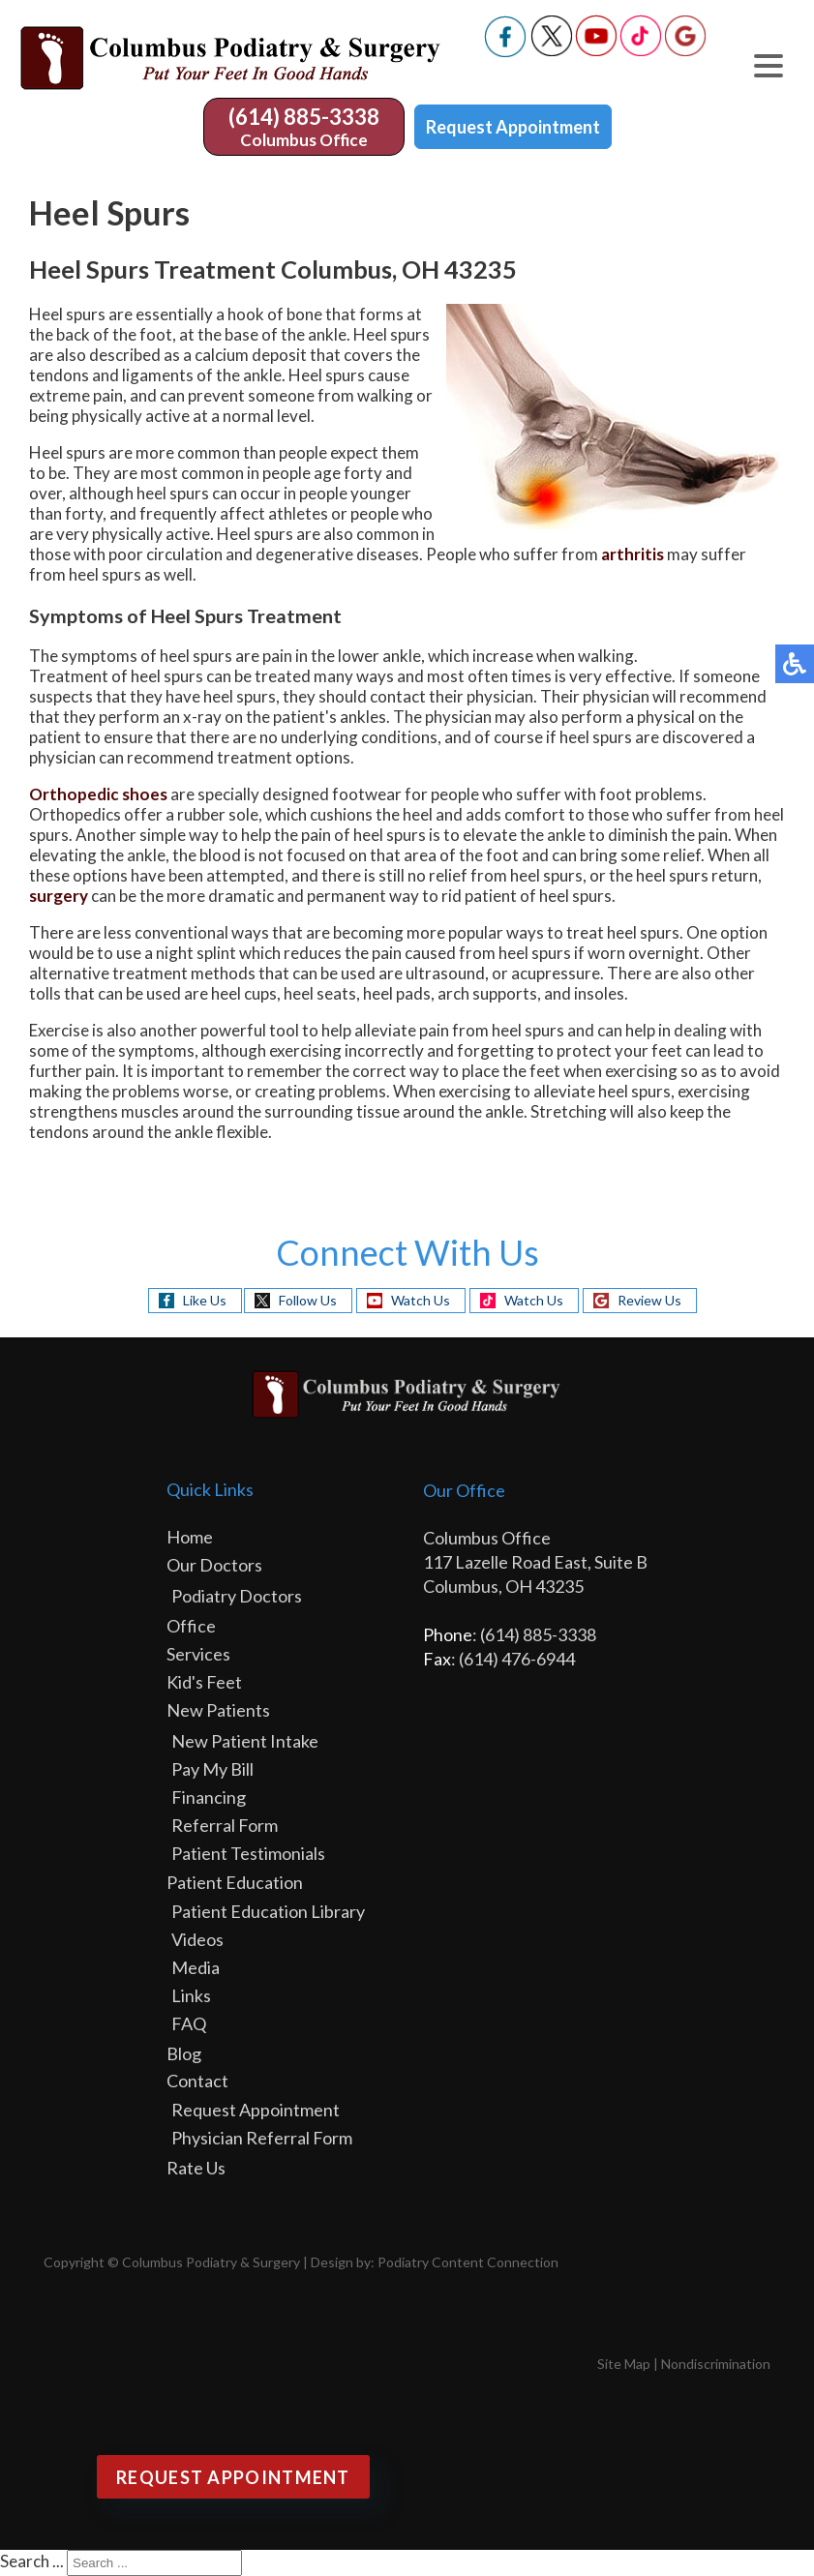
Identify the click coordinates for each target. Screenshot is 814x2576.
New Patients (218, 1710)
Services (198, 1653)
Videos (197, 1939)
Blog (183, 2053)
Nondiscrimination (715, 2363)
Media (195, 1967)
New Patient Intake (244, 1741)
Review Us (649, 1300)
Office (191, 1625)
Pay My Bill (212, 1769)
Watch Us (420, 1300)
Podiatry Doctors (236, 1595)
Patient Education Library (268, 1911)
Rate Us (196, 2167)
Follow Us (308, 1300)
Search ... (32, 2561)
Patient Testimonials (248, 1853)
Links (191, 1995)
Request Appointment (513, 126)
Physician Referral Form (261, 2137)
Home (189, 1536)
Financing (208, 1797)
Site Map (623, 2363)
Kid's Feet (204, 1681)
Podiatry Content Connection (467, 2262)
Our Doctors (214, 1564)
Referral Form (224, 1825)
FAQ (188, 2023)
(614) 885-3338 (303, 117)
